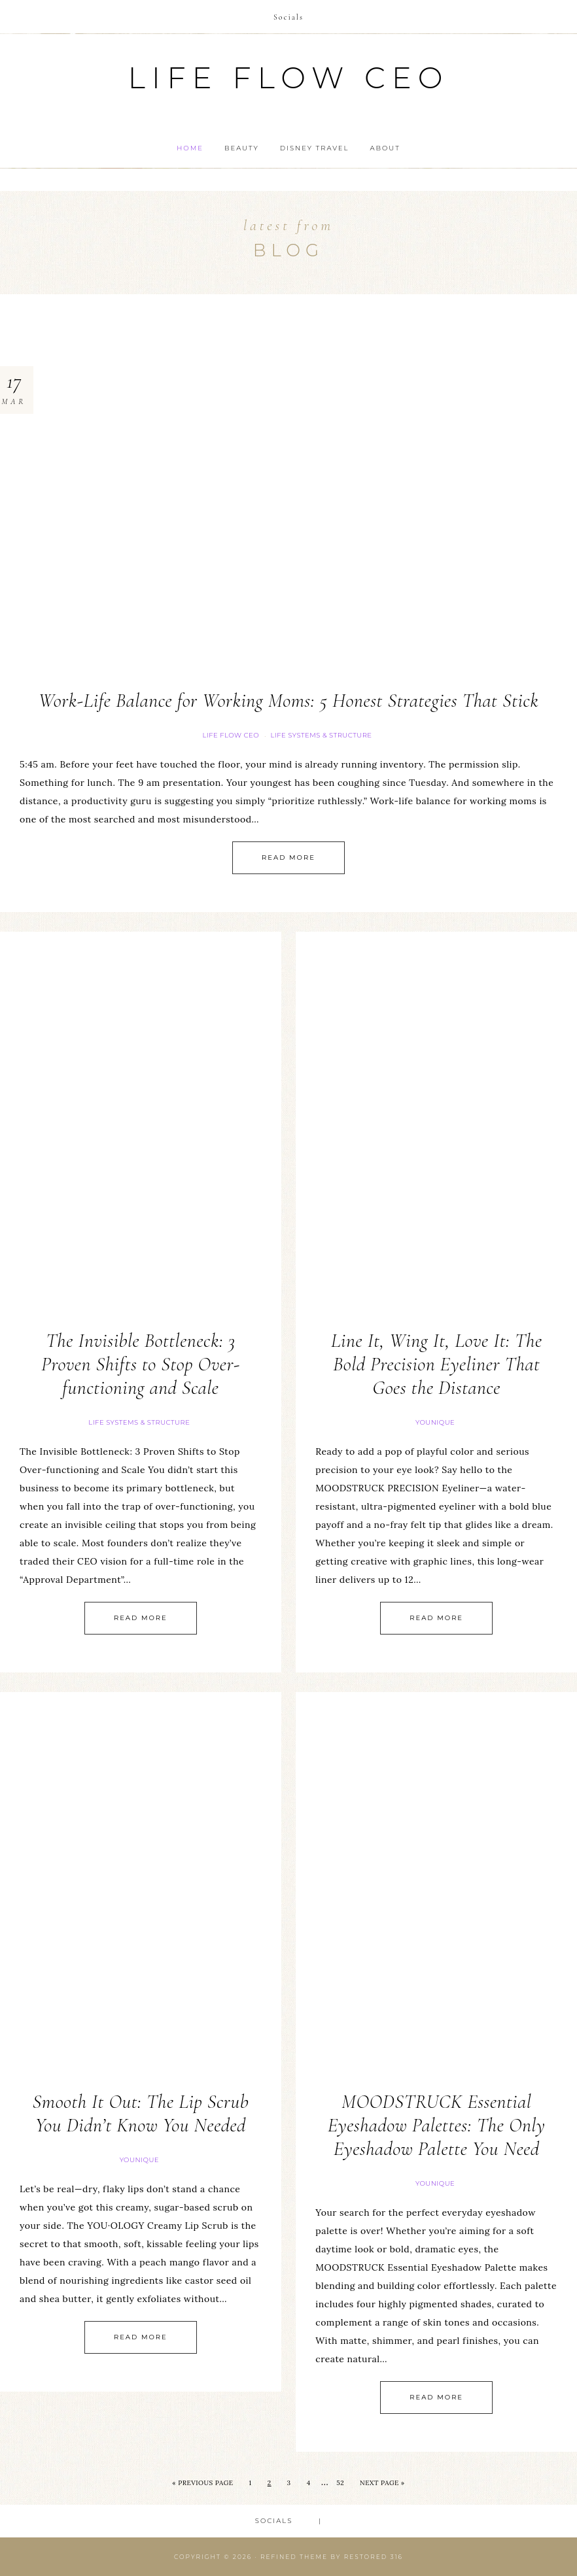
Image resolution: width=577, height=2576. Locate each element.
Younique (435, 1422)
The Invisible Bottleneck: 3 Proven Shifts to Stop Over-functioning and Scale (140, 1364)
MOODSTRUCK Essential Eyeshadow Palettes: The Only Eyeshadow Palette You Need (437, 2125)
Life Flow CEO (288, 77)
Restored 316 (373, 2556)
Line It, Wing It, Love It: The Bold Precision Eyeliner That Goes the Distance (436, 1364)
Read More (288, 857)
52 (340, 2483)
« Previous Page (202, 2483)
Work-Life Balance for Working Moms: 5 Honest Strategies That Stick (289, 700)
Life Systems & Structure (321, 735)
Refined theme (294, 2556)
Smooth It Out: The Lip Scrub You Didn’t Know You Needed (140, 2113)
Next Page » (382, 2483)
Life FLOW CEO (230, 735)
